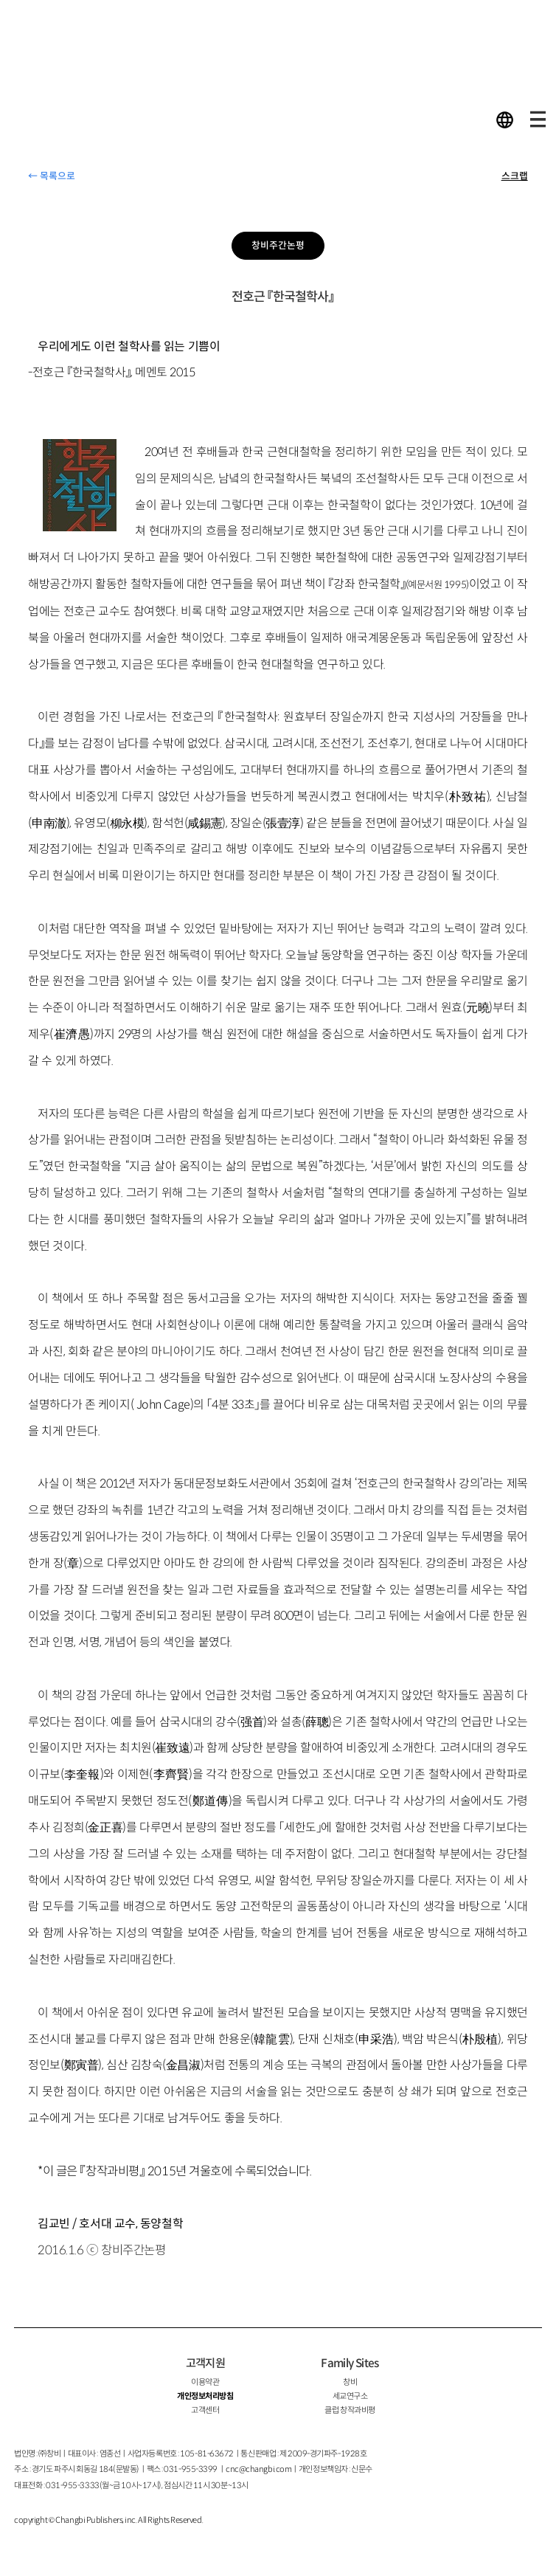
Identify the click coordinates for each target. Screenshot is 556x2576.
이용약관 (205, 2382)
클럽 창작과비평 (349, 2410)
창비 (350, 2382)
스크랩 (514, 176)
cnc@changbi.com (258, 2469)
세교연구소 (350, 2396)
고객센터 (205, 2410)
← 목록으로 (51, 176)
